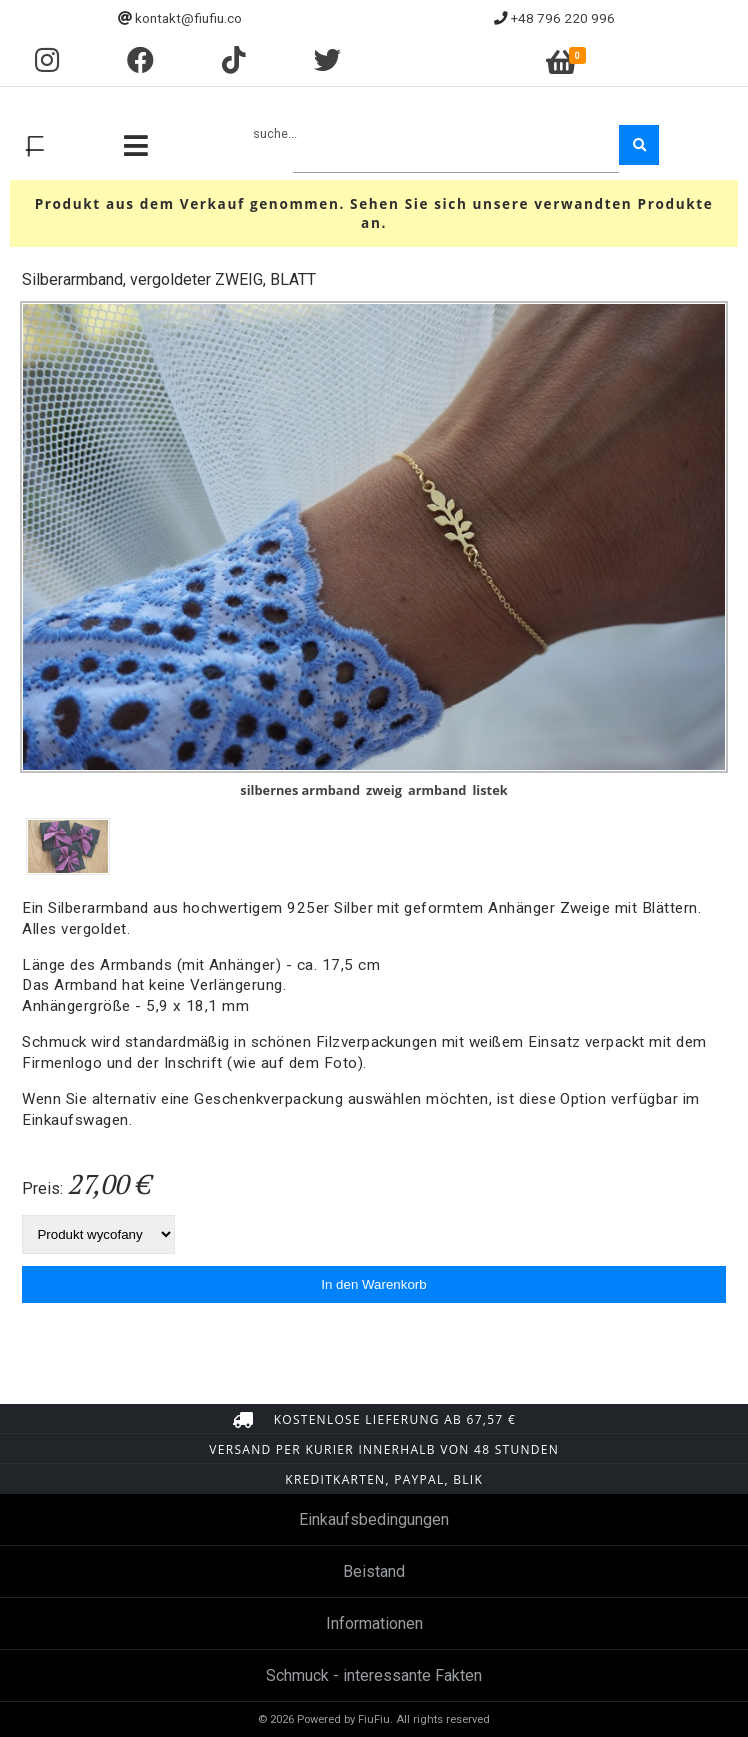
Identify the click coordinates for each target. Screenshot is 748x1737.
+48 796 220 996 (563, 18)
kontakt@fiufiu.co (188, 18)
